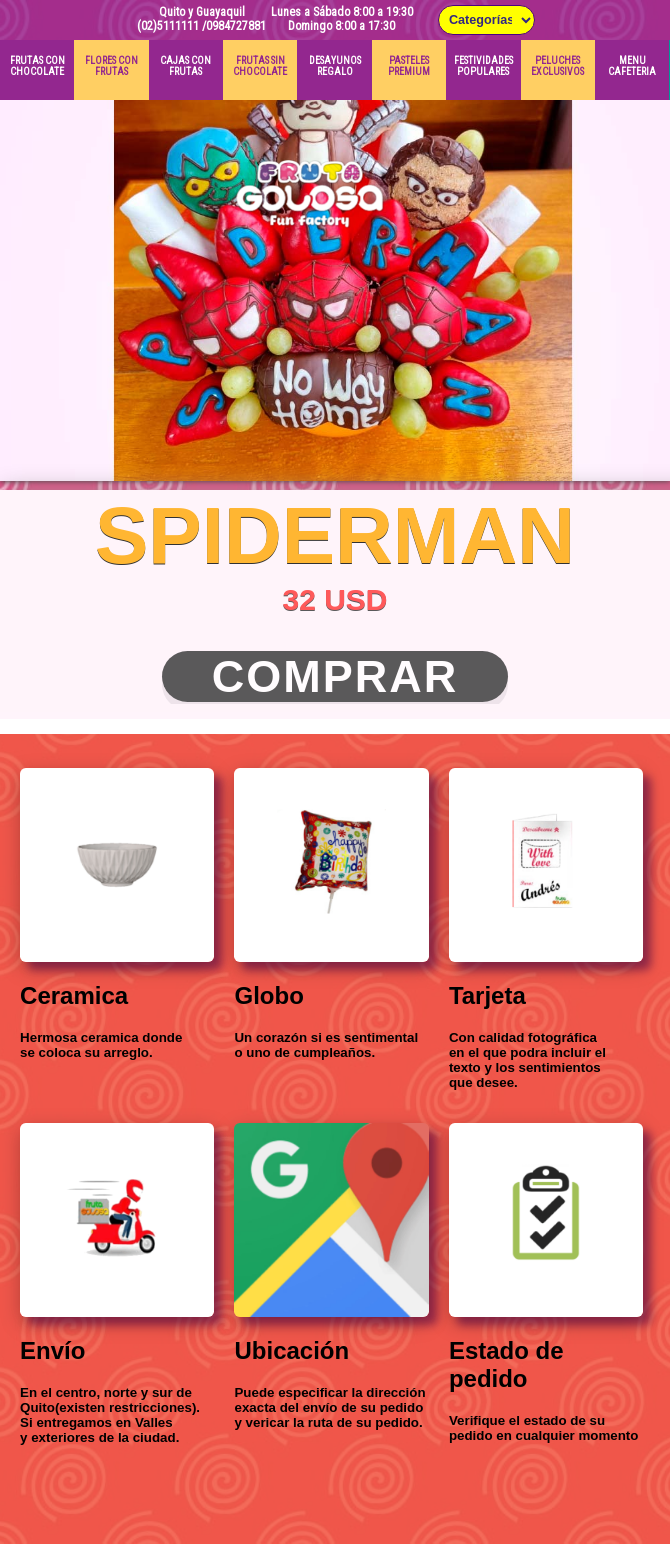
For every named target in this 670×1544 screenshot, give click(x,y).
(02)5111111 (168, 26)
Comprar (335, 676)
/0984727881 (234, 26)
